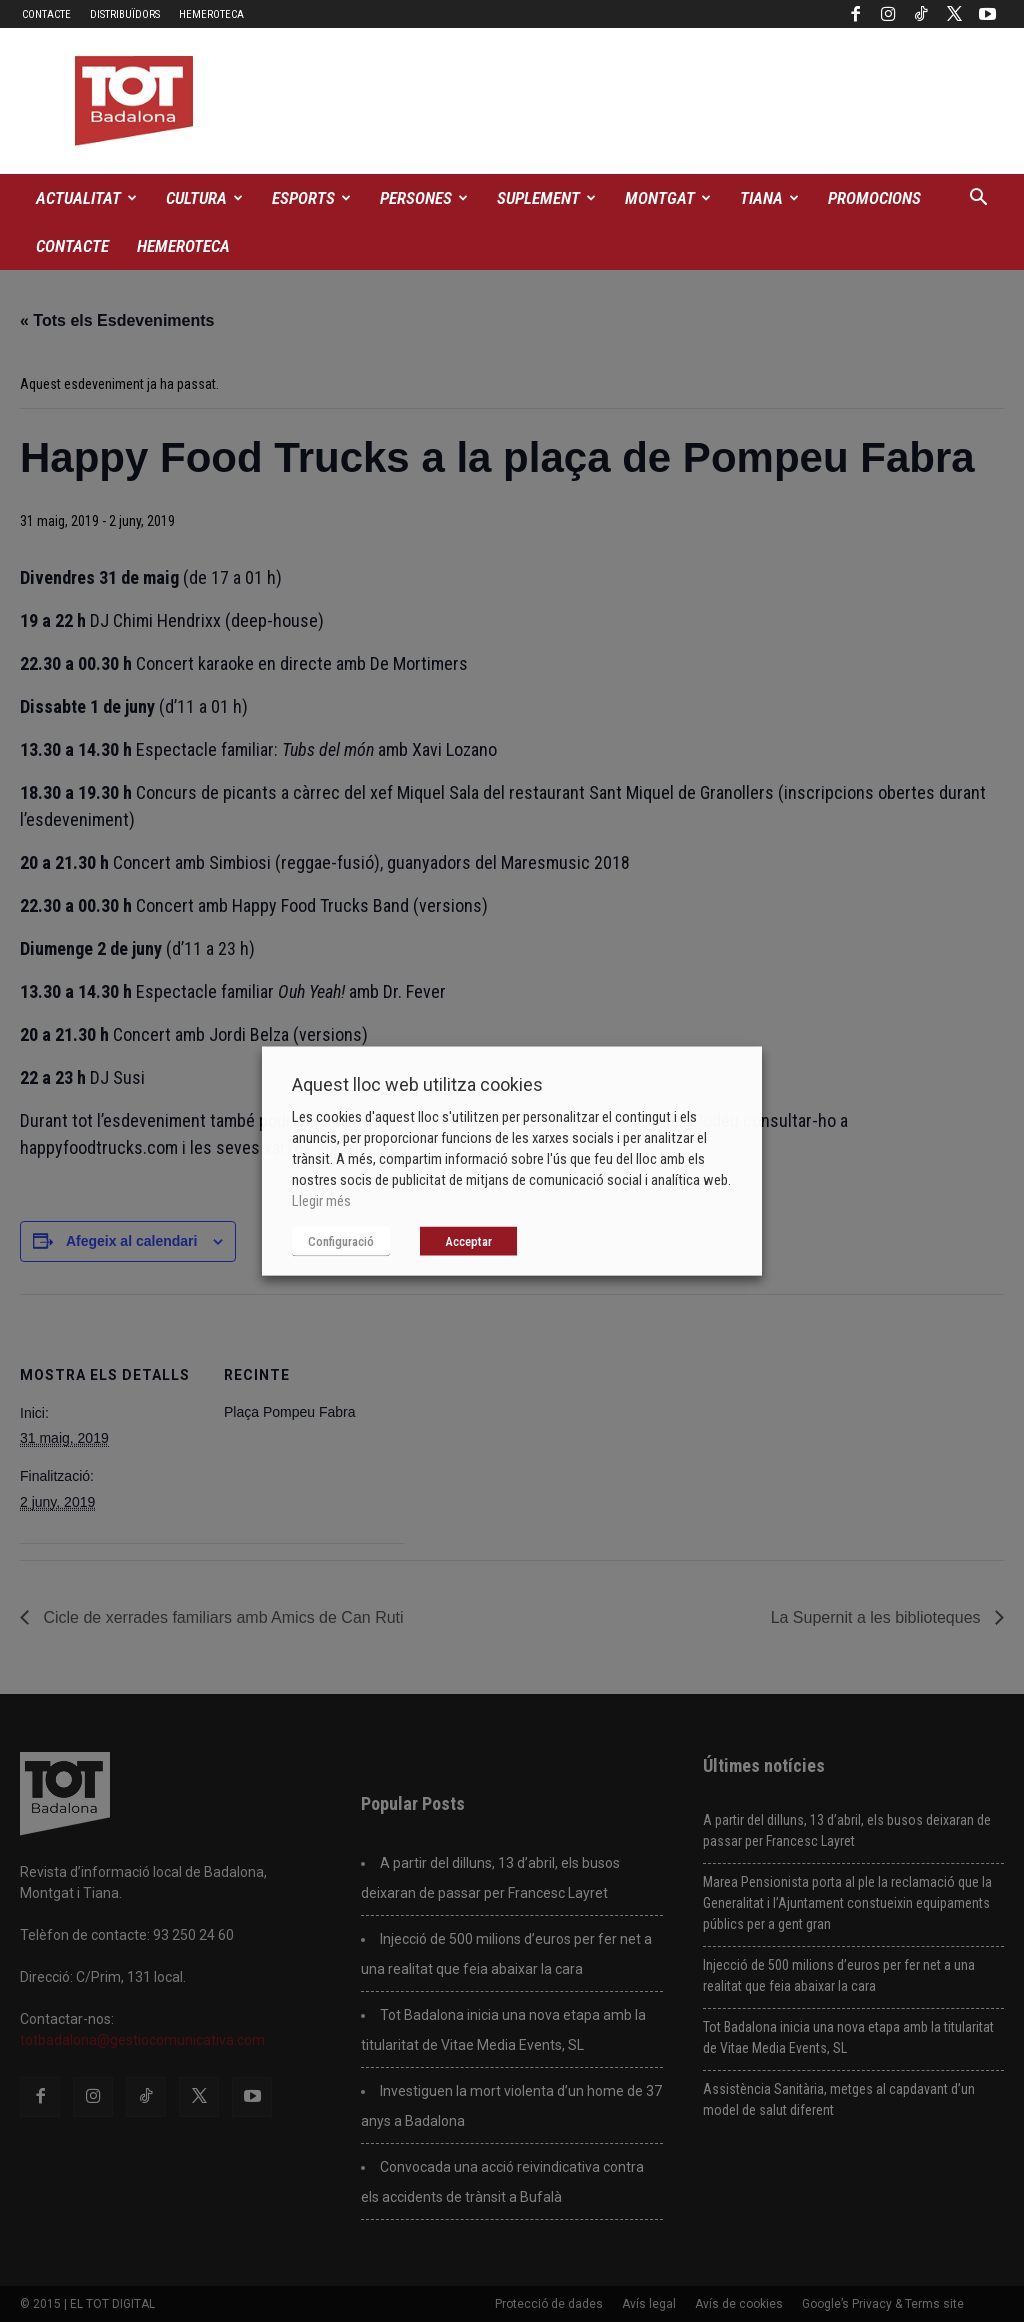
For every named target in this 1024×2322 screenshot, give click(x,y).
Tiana (769, 198)
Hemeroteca (211, 14)
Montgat (668, 198)
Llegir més (321, 1201)
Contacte (46, 14)
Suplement (546, 198)
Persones (424, 198)
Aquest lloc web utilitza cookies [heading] (417, 1084)
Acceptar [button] (468, 1241)
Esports (311, 198)
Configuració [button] (341, 1241)
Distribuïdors (125, 14)
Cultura (204, 198)
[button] (978, 199)
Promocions (874, 198)
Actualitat (86, 198)
